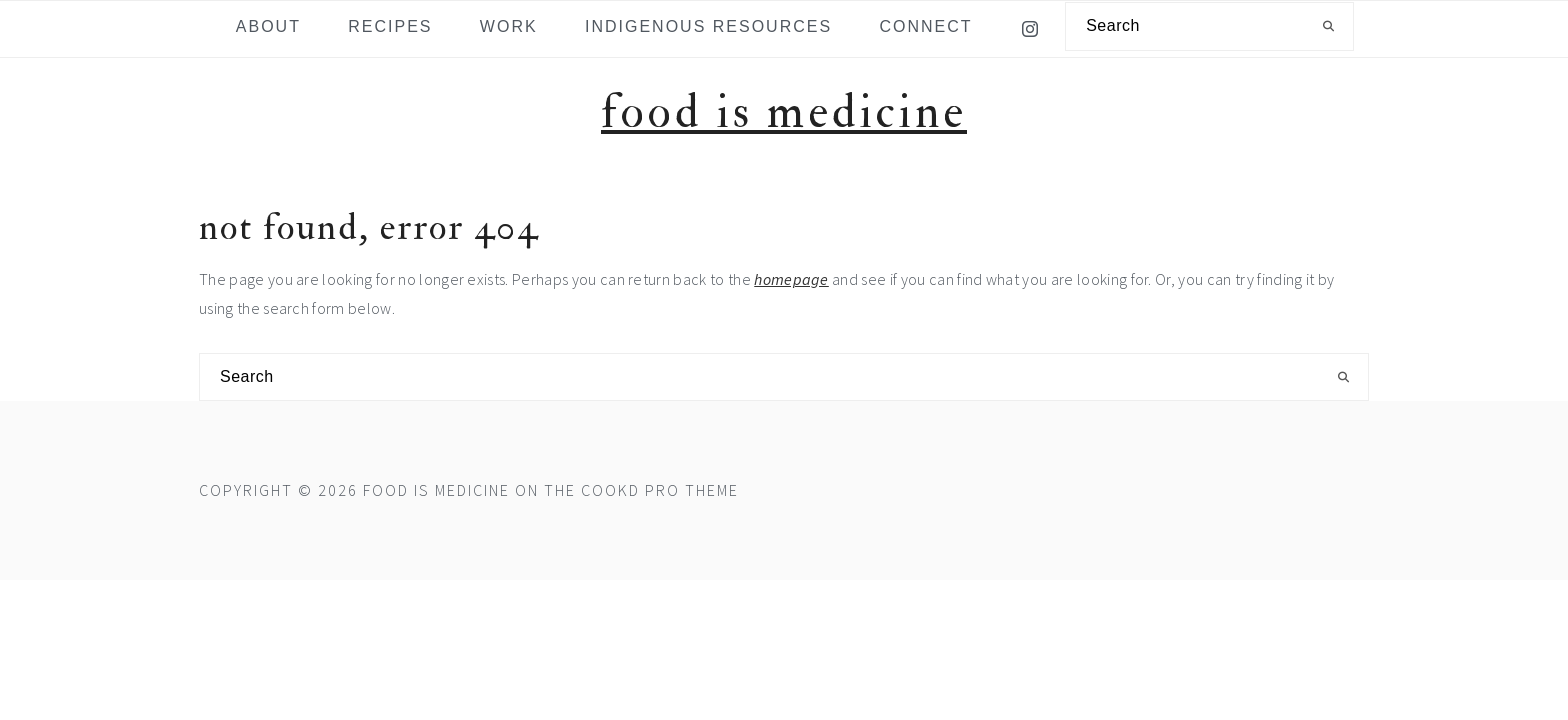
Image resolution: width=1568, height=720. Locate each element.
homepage (791, 279)
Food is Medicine (784, 112)
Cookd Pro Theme (660, 490)
